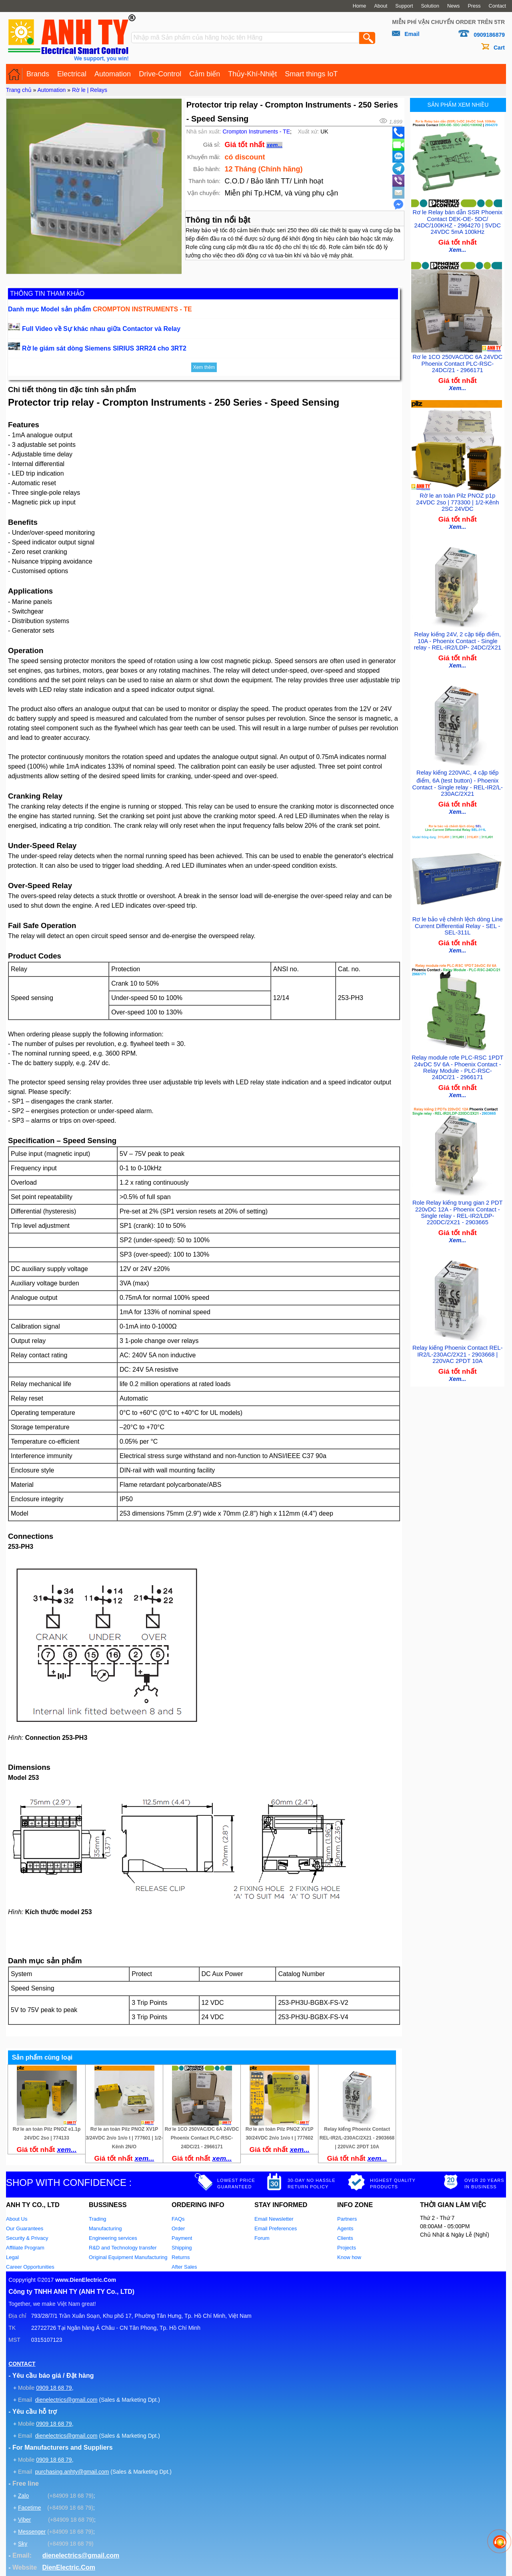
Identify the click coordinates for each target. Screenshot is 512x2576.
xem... (274, 145)
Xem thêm (204, 367)
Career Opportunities (30, 2267)
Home (359, 6)
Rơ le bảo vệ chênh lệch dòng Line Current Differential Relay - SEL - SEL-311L (457, 918)
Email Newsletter (274, 2219)
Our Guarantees (24, 2228)
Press (474, 6)
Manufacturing (105, 2228)
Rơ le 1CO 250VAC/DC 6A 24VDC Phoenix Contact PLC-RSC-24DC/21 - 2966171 (202, 2138)
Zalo (23, 2495)
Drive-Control (160, 74)
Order (178, 2228)
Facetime (29, 2507)
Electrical (71, 74)
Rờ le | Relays (89, 90)
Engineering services (113, 2238)
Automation (112, 74)
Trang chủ (19, 90)
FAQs (178, 2219)
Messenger (32, 2531)
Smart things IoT (311, 74)
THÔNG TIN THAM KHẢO (47, 293)
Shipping (182, 2248)
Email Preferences (275, 2228)
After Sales (184, 2267)
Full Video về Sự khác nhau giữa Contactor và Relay (101, 328)
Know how (349, 2257)
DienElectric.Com (68, 2567)
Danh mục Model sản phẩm (100, 309)
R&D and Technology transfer (123, 2248)
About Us (16, 2219)
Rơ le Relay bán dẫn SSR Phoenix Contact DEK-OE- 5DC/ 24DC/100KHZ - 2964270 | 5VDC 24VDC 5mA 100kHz (457, 220)
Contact (497, 6)
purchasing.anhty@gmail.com (72, 2471)
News (453, 6)
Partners (347, 2219)
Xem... (457, 248)
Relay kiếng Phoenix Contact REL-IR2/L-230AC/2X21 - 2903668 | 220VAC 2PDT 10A (357, 2138)
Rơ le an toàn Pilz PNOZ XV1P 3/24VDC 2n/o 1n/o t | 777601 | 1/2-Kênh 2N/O (124, 2138)
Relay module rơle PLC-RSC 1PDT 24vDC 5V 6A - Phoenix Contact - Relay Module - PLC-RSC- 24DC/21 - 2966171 (457, 1058)
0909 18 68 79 (54, 2388)
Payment (182, 2238)
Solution (430, 6)
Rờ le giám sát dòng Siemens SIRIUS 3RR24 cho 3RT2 (104, 348)
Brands (37, 74)
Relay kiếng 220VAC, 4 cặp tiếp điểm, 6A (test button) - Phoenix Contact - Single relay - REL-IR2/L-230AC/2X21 (457, 776)
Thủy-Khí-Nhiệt (252, 74)
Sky (22, 2543)
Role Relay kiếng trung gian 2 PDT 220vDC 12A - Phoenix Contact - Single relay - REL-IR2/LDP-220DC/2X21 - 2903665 (457, 1202)
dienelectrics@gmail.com (66, 2400)
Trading (97, 2219)
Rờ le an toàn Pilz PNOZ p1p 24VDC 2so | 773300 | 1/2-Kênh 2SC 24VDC (457, 498)
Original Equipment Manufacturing (128, 2257)
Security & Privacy (27, 2238)
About (380, 6)
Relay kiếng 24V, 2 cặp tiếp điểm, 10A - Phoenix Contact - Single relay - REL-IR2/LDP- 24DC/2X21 (457, 635)
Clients (345, 2238)
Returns (181, 2257)
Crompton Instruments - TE (256, 131)
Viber (24, 2519)
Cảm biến (204, 74)
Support (404, 6)
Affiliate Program (25, 2248)
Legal (12, 2257)
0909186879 (489, 35)
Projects (346, 2248)
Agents (345, 2228)
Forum (262, 2238)
